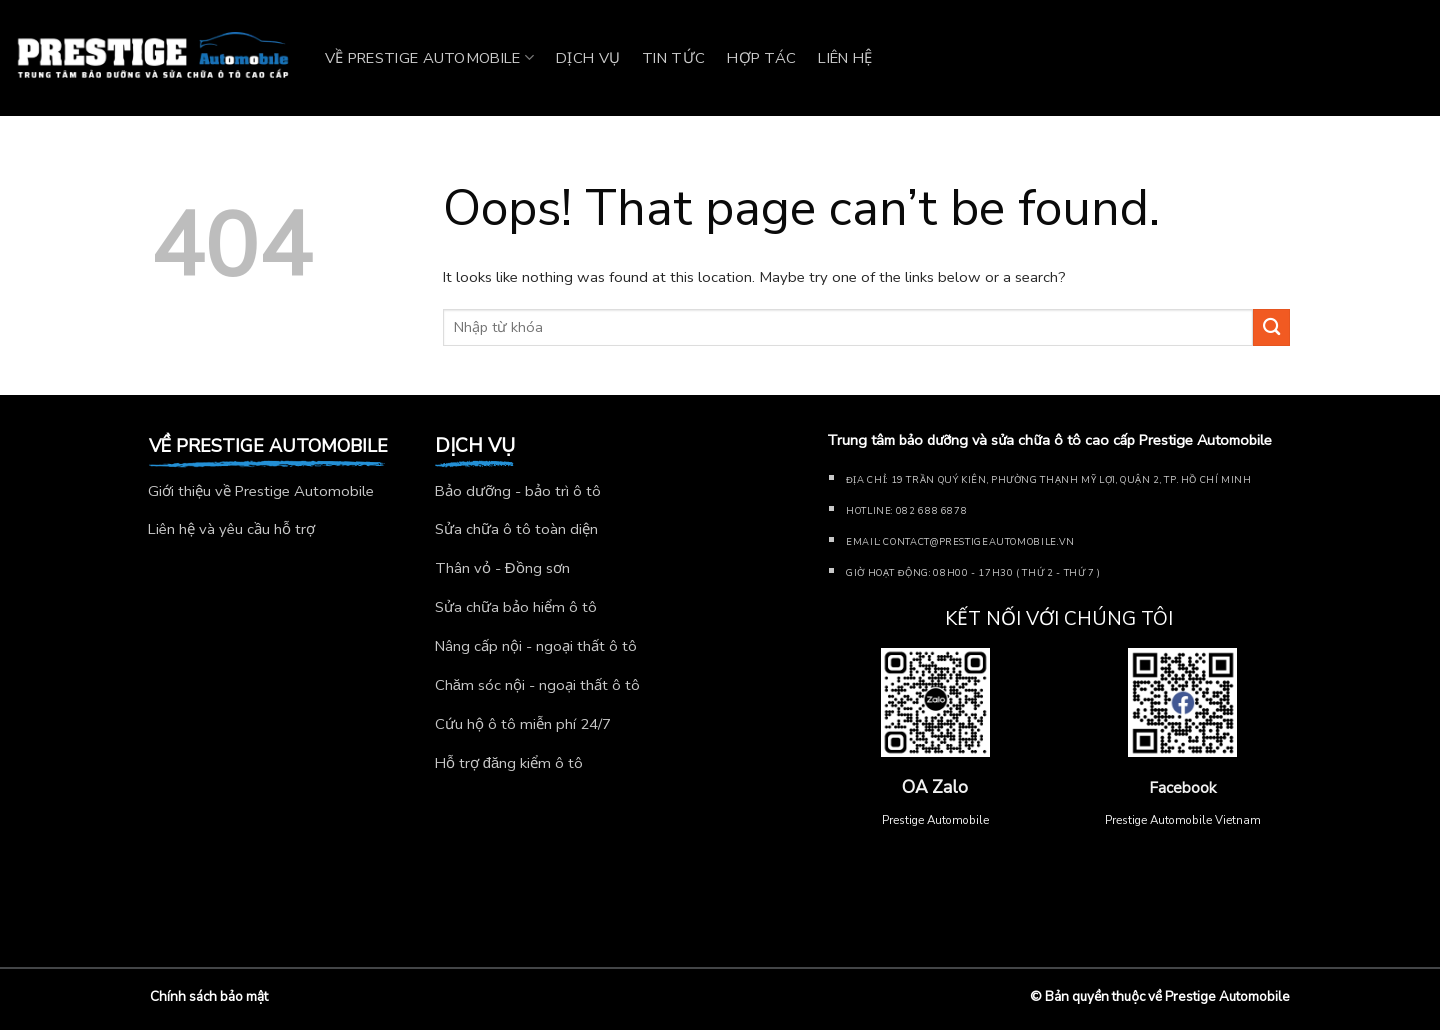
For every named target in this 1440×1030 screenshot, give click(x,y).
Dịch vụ (588, 58)
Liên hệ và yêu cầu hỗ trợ (231, 529)
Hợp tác (761, 58)
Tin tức (673, 58)
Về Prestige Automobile (429, 58)
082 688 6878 (932, 510)
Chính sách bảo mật (209, 996)
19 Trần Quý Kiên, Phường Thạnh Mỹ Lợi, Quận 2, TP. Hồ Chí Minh (1071, 479)
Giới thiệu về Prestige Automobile (261, 491)
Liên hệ (845, 58)
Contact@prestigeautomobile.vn (978, 541)
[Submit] (1271, 327)
